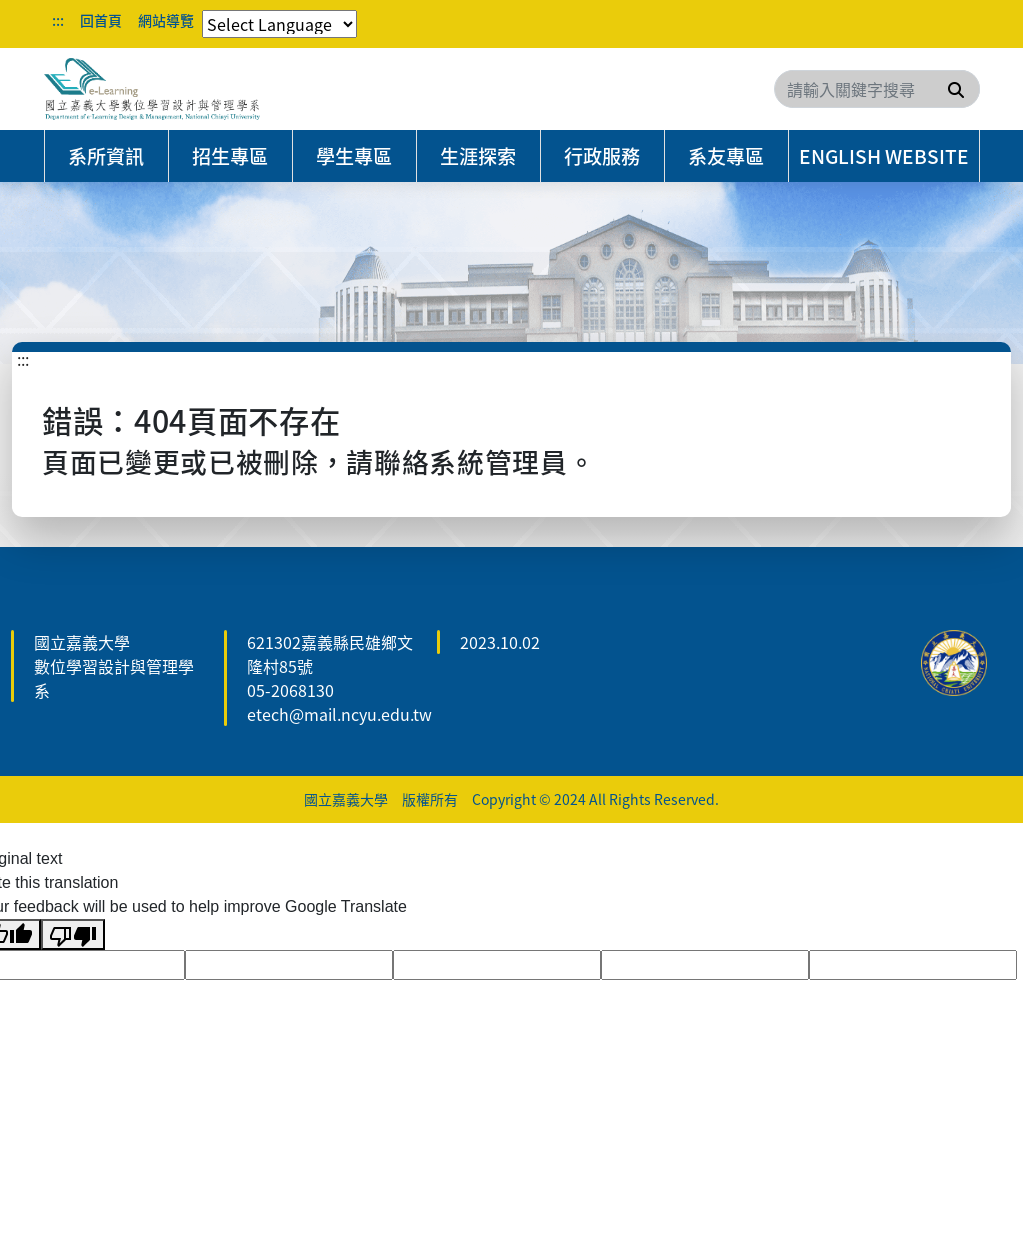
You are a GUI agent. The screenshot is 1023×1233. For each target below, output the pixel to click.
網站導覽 (166, 20)
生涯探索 (478, 156)
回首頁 (101, 20)
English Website (884, 156)
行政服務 (602, 156)
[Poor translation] (73, 934)
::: (58, 20)
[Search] (877, 89)
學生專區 (354, 156)
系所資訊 (106, 156)
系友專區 (726, 156)
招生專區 (230, 156)
